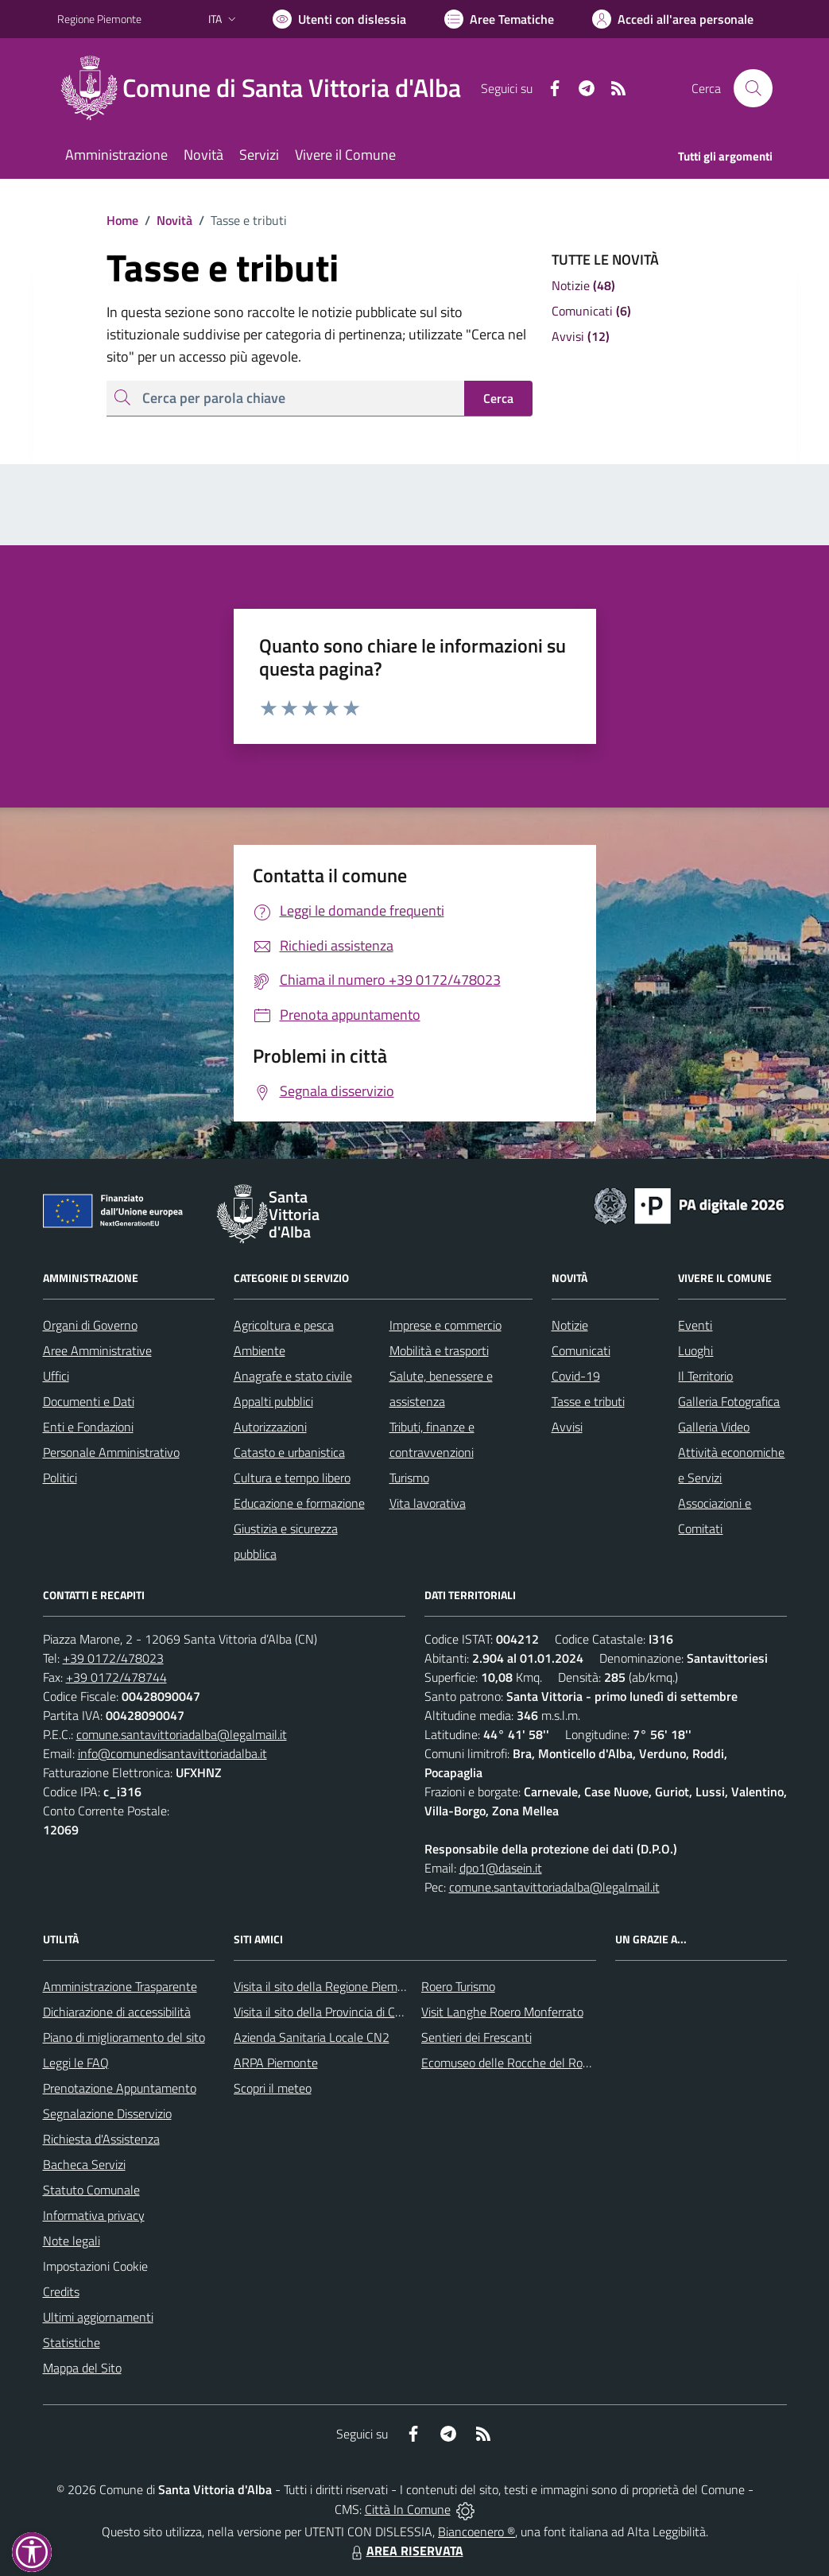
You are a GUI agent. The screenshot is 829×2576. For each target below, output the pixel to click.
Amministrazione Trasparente (120, 1986)
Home (122, 220)
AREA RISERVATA (405, 2550)
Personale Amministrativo (111, 1452)
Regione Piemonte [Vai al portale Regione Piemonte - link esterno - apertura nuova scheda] (99, 18)
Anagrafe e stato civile (293, 1375)
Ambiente (259, 1350)
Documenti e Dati (88, 1401)
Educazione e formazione (299, 1503)
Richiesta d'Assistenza (101, 2138)
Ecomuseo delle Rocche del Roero (510, 2062)
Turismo (409, 1477)
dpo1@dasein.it (500, 1867)
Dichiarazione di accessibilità (117, 2011)
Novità (165, 220)
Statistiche (71, 2342)
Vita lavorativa (427, 1503)
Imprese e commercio (445, 1324)
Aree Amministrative (97, 1350)
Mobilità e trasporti (439, 1350)
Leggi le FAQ (76, 2062)
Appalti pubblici (273, 1401)
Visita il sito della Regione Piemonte (328, 1986)
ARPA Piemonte (276, 2062)
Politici (60, 1477)
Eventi (695, 1324)
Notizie (570, 1324)
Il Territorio (705, 1375)
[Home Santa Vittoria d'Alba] (268, 88)
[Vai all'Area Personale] (673, 19)
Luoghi (695, 1350)
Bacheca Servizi (84, 2164)
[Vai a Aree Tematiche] (499, 19)
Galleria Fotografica (729, 1401)
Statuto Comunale (91, 2189)
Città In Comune (408, 2509)
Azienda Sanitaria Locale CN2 (311, 2037)
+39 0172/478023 (113, 1658)
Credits (61, 2291)
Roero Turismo (458, 1986)
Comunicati (581, 1350)
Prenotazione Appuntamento (119, 2088)
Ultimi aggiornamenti (98, 2316)
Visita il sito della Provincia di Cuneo (327, 2011)
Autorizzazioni (270, 1426)
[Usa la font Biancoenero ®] (339, 19)
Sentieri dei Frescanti (476, 2037)
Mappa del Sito (82, 2367)
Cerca (498, 398)
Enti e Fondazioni (88, 1426)
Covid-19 (576, 1375)
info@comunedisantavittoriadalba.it (172, 1753)
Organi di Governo (90, 1324)
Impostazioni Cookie (95, 2266)
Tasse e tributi (588, 1401)
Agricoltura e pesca (284, 1324)
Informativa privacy (94, 2215)
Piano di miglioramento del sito (124, 2037)
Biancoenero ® (476, 2531)
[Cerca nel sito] (753, 88)
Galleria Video (714, 1426)
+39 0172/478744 (116, 1677)
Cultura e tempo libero (292, 1477)
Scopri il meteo (273, 2088)
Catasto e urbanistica (289, 1452)
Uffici (56, 1375)
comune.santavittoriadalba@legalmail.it (181, 1734)
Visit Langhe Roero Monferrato (502, 2011)
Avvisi (567, 1426)
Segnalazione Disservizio (107, 2113)
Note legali (71, 2240)
